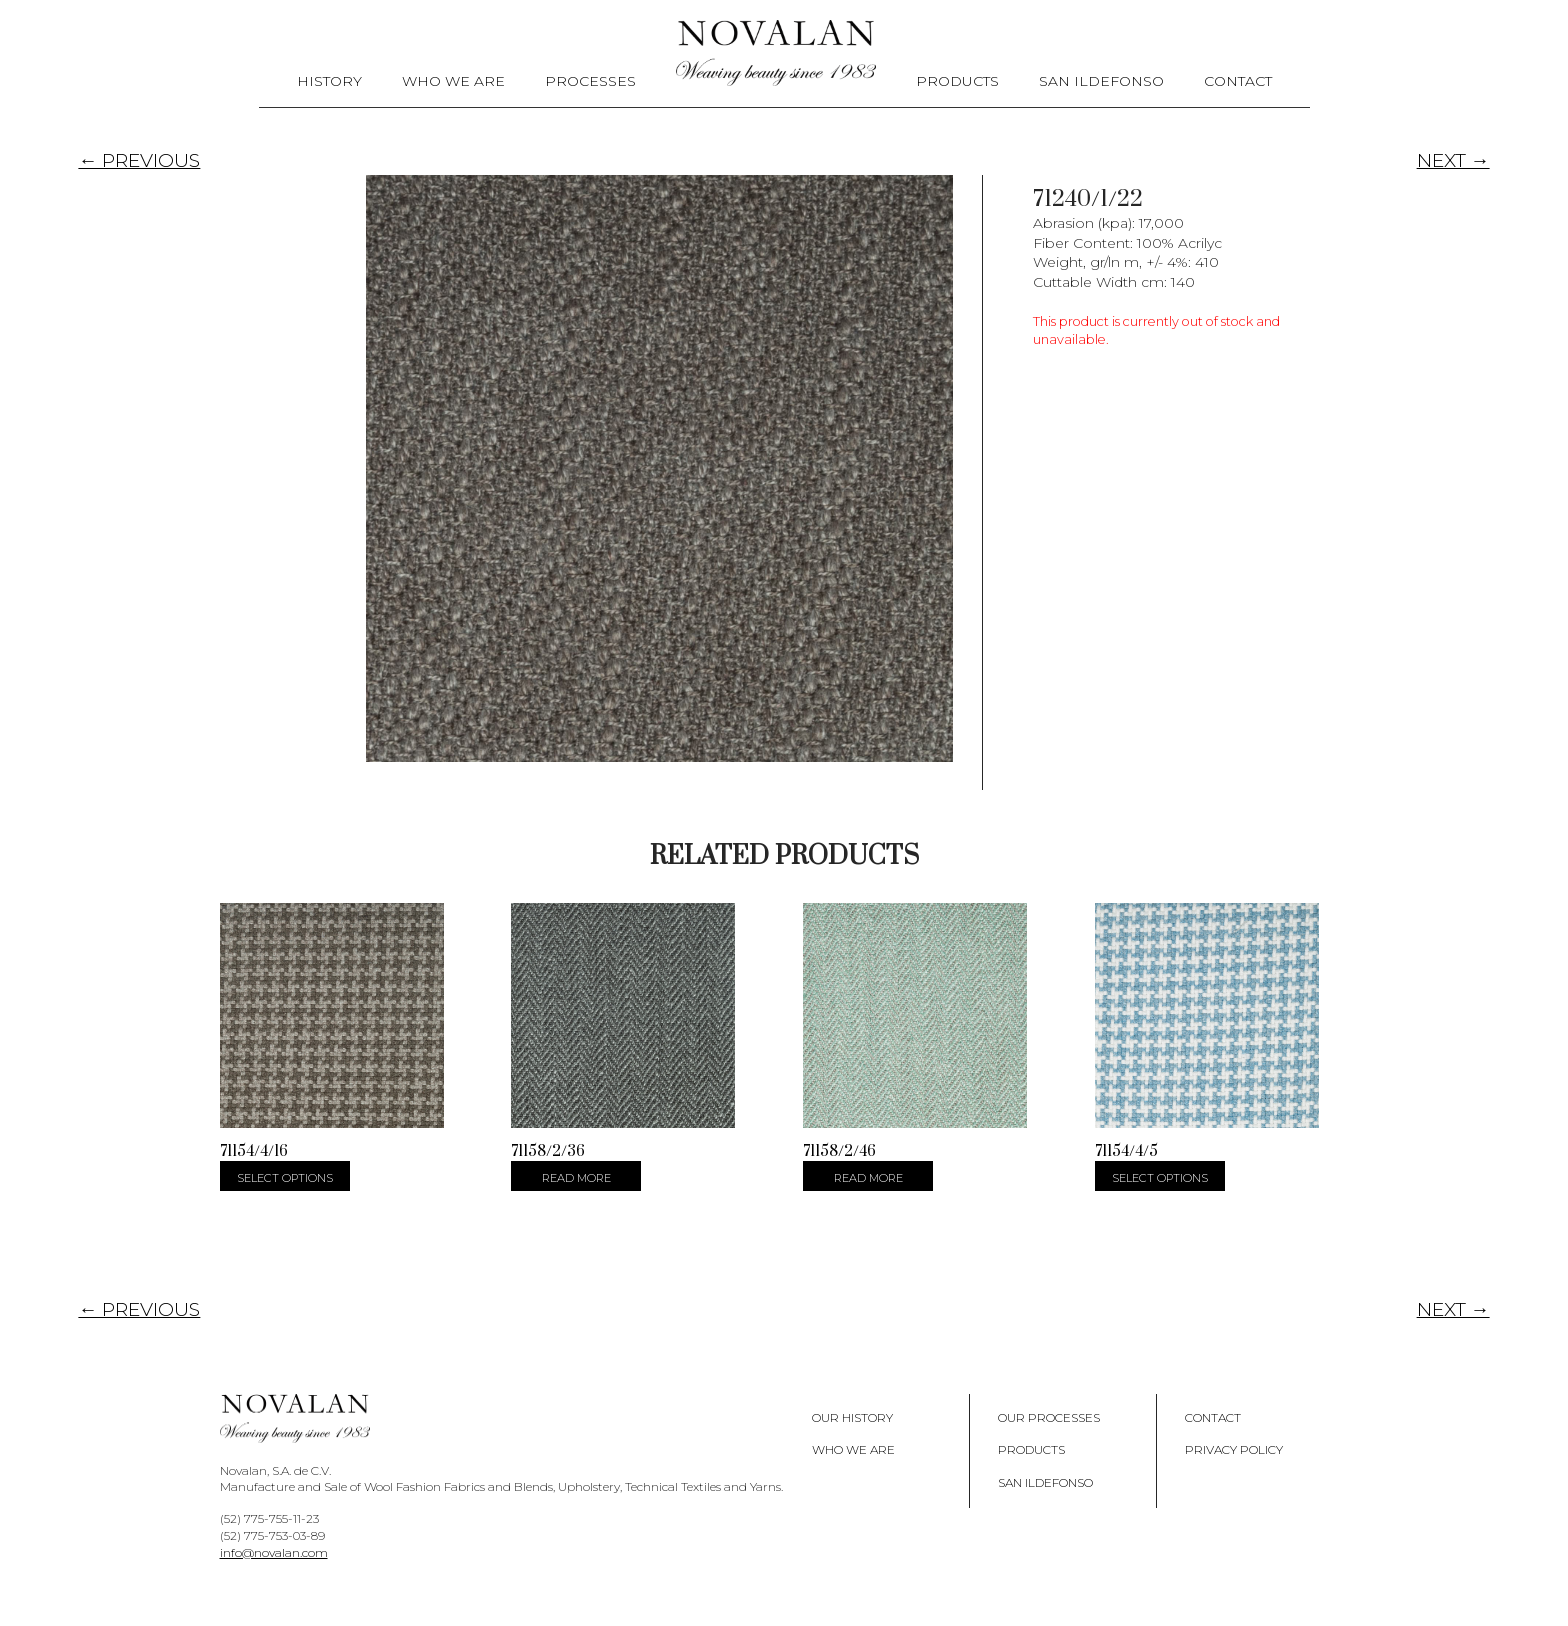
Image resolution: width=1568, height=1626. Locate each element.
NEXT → (1453, 160)
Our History (852, 1416)
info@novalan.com (274, 1552)
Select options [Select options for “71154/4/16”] (285, 1178)
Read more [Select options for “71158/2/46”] (868, 1178)
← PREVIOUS (139, 160)
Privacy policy (1234, 1449)
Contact (1238, 81)
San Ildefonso (1101, 81)
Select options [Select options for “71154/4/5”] (1160, 1178)
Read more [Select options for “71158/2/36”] (576, 1178)
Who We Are (453, 81)
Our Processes (1049, 1416)
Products (957, 81)
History (329, 81)
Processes (590, 81)
